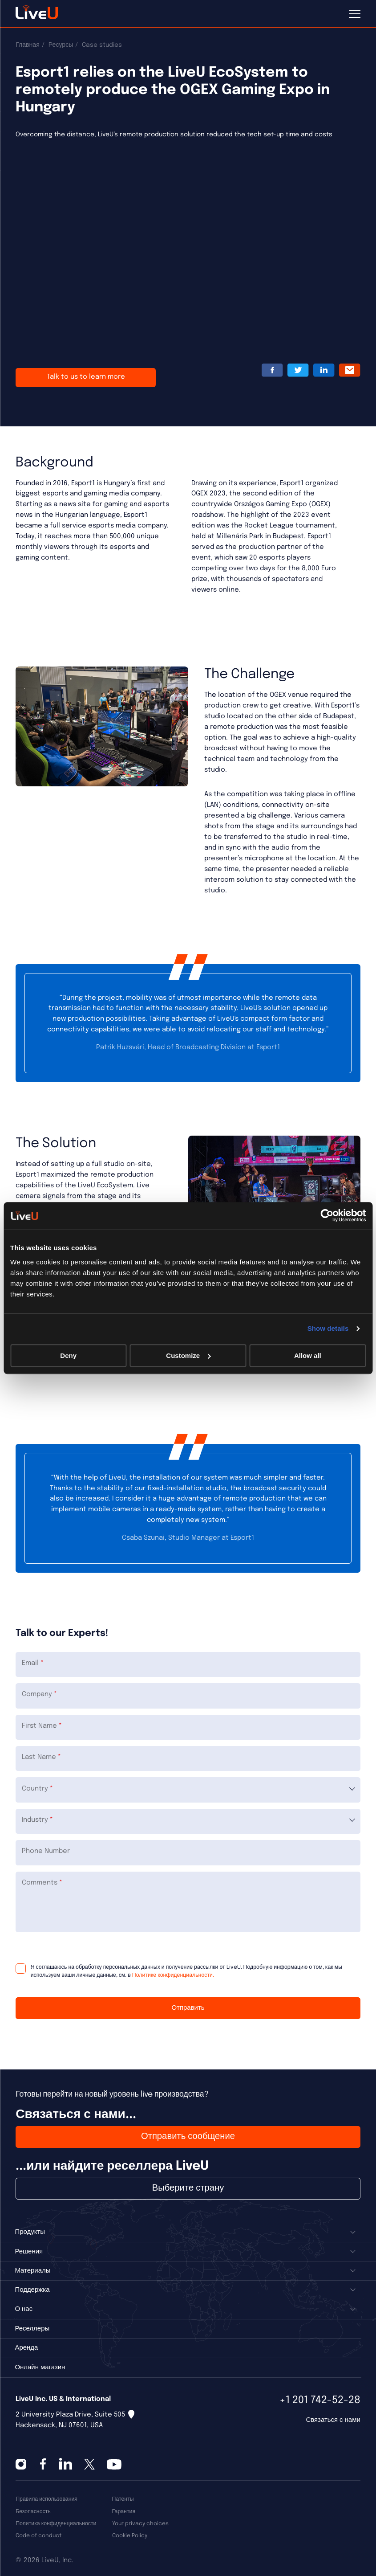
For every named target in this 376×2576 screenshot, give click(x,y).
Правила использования (46, 2499)
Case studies (102, 45)
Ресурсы (61, 45)
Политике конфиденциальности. (172, 1975)
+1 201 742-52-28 (319, 2400)
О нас (23, 2309)
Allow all (307, 1355)
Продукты (30, 2232)
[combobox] (188, 1789)
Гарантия (124, 2512)
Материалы (32, 2270)
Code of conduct (38, 2536)
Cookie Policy (129, 2536)
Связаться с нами (333, 2420)
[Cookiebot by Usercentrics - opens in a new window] (327, 1215)
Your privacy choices (140, 2524)
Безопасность (33, 2512)
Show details (328, 1328)
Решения (29, 2251)
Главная (28, 45)
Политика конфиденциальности (56, 2524)
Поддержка (32, 2290)
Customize (188, 1355)
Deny (68, 1355)
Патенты (123, 2499)
